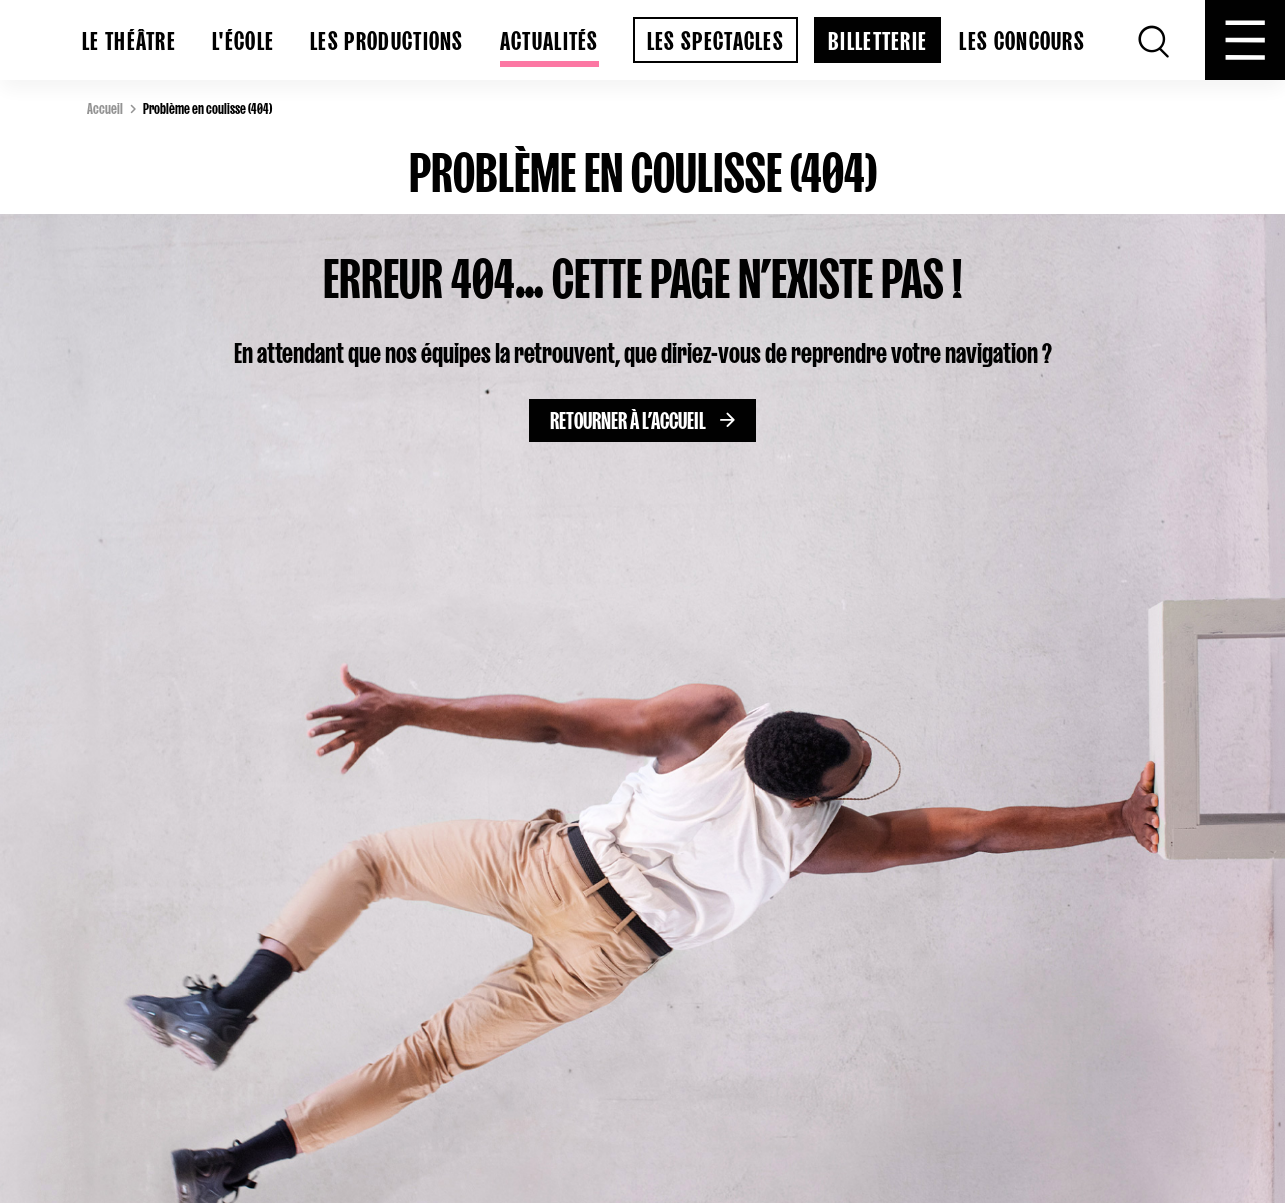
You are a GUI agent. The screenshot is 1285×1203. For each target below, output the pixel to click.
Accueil (105, 107)
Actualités (549, 37)
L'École (243, 37)
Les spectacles (715, 37)
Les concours (1022, 37)
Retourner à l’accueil (628, 417)
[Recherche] (1154, 40)
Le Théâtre (129, 37)
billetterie (877, 37)
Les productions (387, 37)
